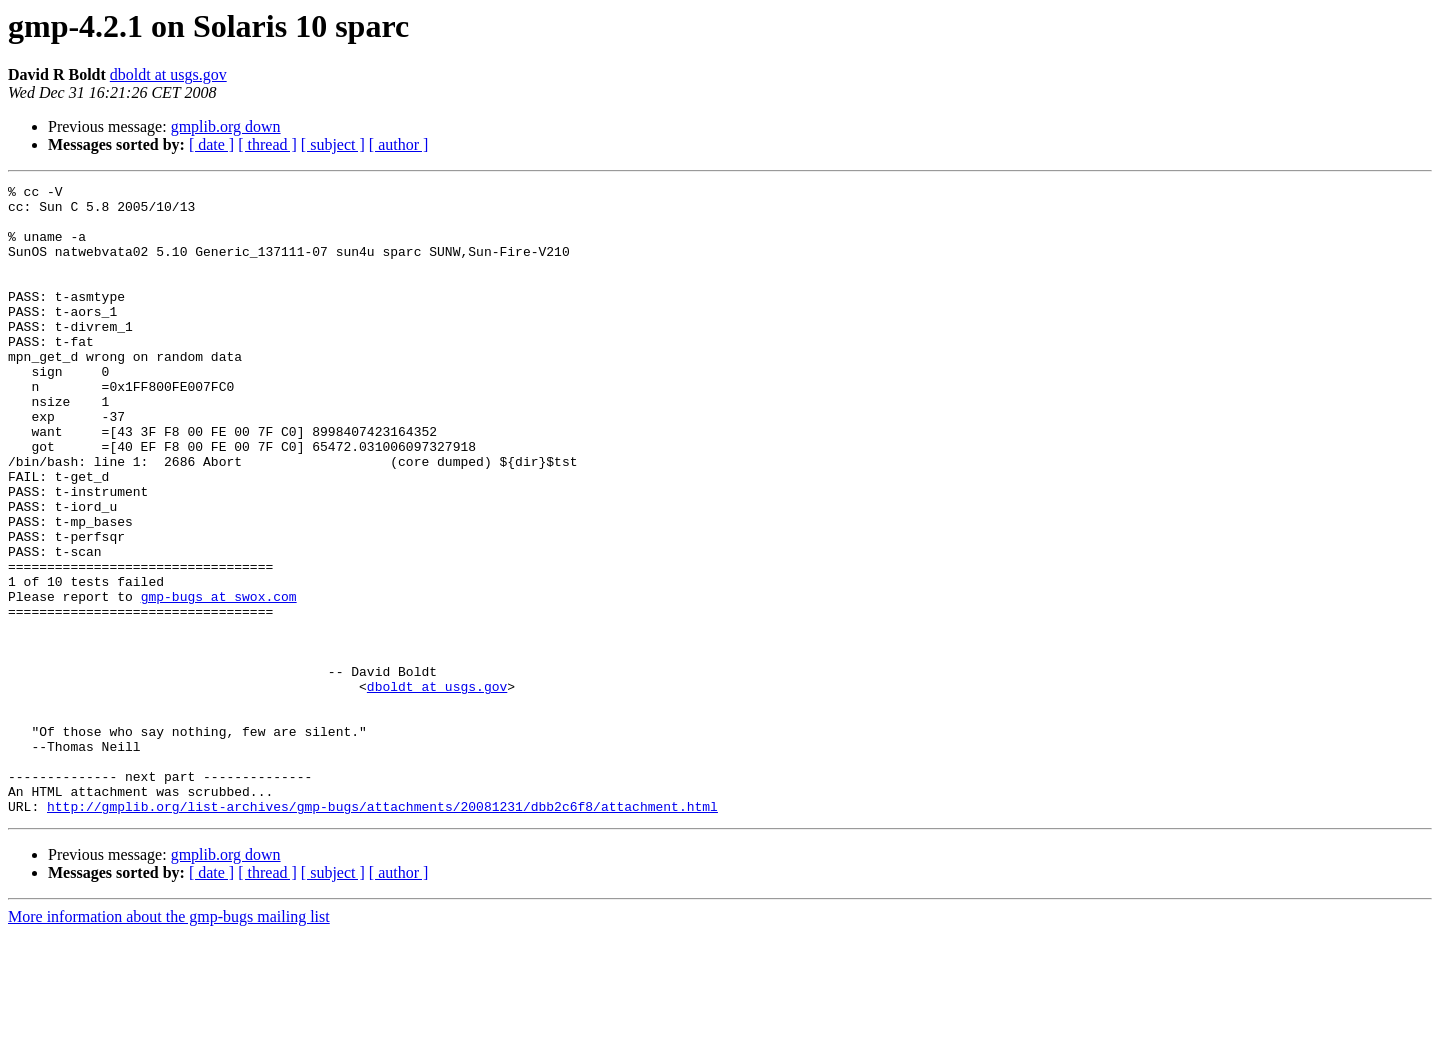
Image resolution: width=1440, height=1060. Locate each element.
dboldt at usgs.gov (168, 74)
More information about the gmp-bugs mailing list (169, 1042)
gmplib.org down (226, 126)
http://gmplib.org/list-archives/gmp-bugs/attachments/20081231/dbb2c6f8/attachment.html (382, 932)
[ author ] (399, 144)
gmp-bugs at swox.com (219, 680)
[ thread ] (267, 144)
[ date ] (211, 144)
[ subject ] (333, 144)
